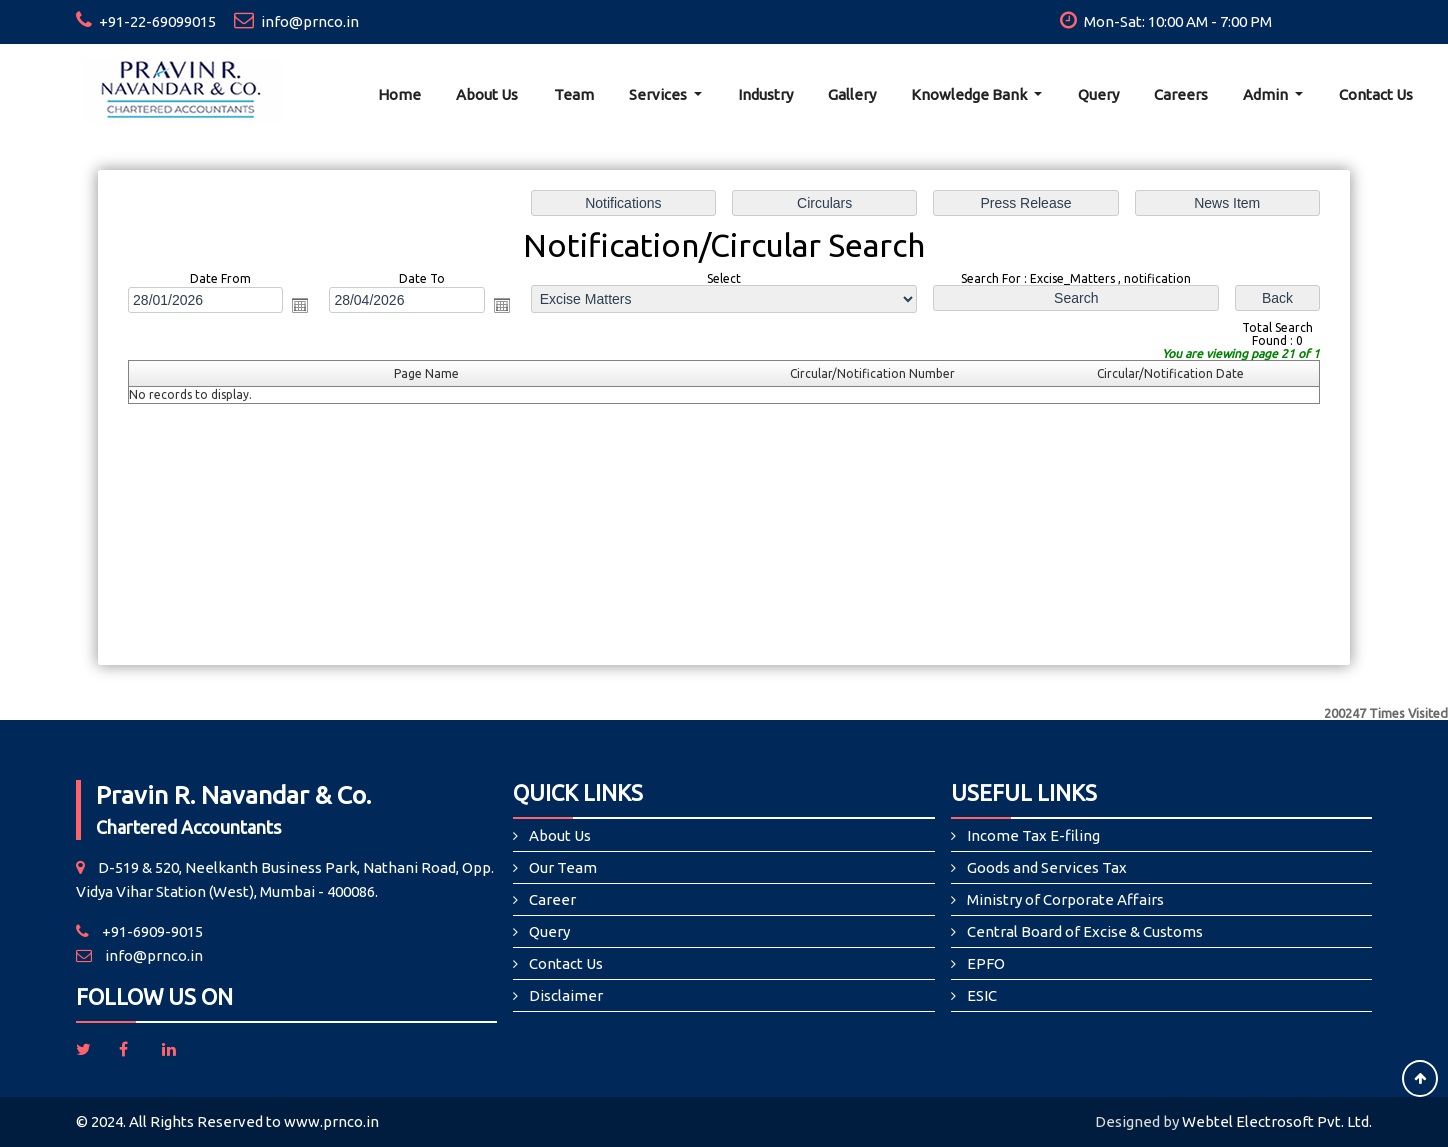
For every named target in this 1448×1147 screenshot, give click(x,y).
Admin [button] (1267, 94)
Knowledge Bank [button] (970, 94)
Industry (765, 94)
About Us (487, 94)
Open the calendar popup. (309, 307)
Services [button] (659, 94)
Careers (1181, 94)
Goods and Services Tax (1047, 867)
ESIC (982, 995)
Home (399, 94)
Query (1098, 94)
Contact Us (1376, 94)
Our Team (563, 867)
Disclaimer (566, 995)
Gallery (852, 94)
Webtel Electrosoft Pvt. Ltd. (1277, 1121)
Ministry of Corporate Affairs (1065, 899)
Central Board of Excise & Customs (1085, 931)
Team (574, 94)
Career (552, 899)
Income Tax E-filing (1033, 835)
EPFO (986, 963)
